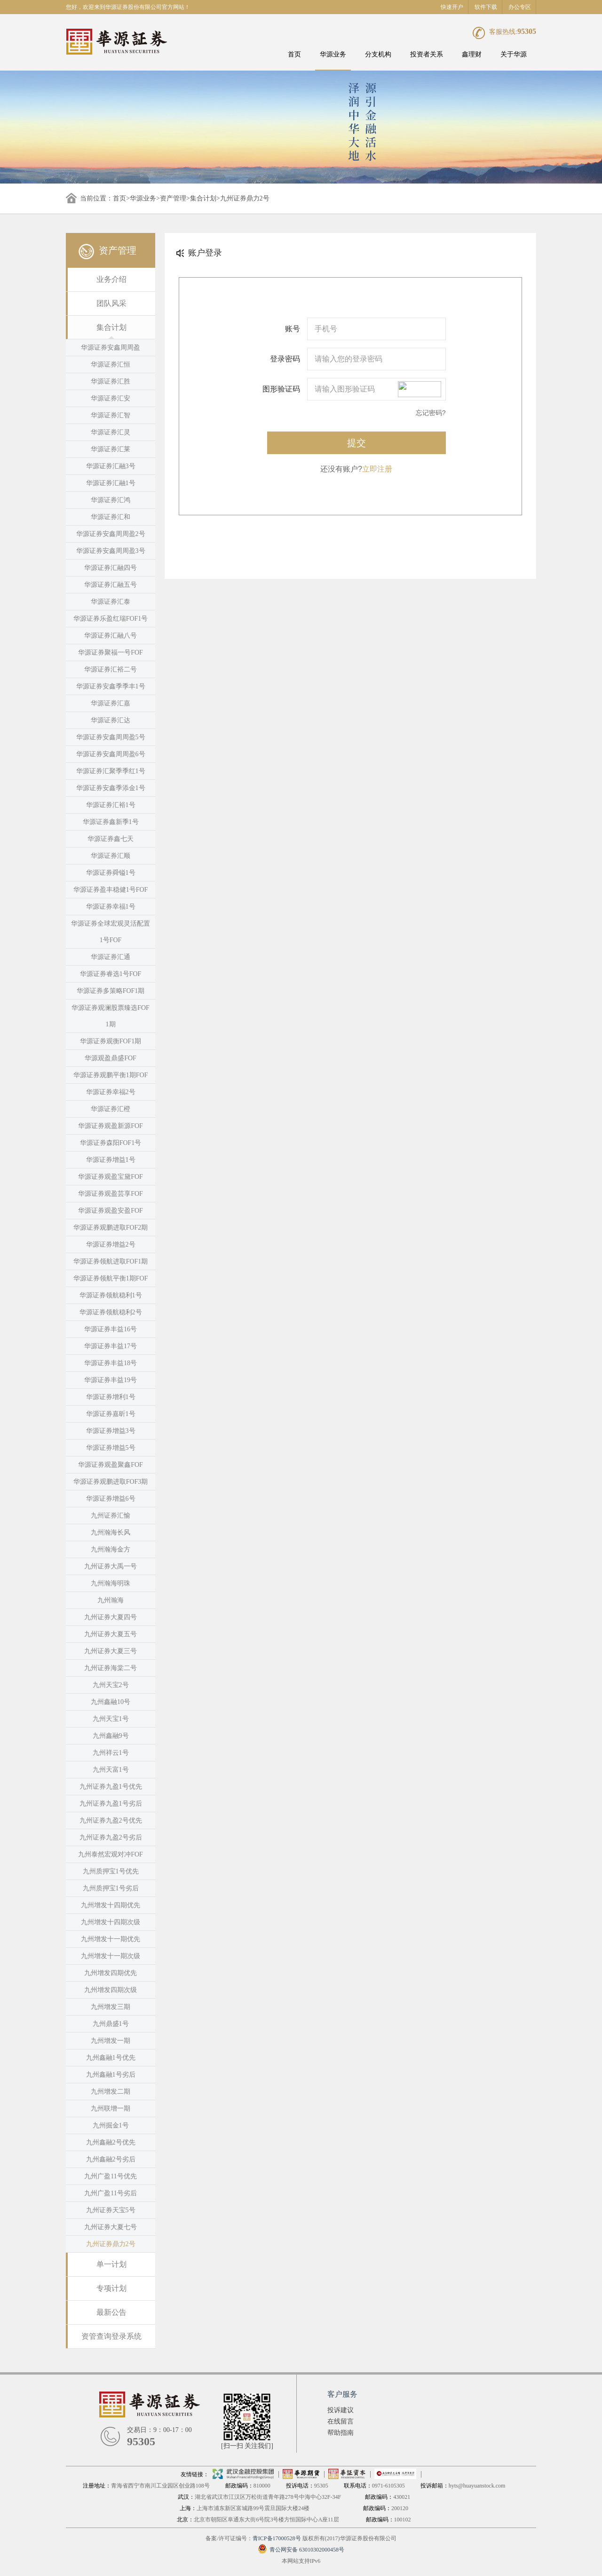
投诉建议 (340, 2410)
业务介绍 (111, 279)
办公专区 (519, 7)
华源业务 (333, 54)
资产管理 (173, 198)
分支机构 (378, 54)
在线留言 (340, 2421)
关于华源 (513, 54)
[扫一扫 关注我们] (247, 2445)
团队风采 (111, 303)
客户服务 (342, 2394)
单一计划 (111, 2264)
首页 (294, 54)
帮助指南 (340, 2432)
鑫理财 (472, 54)
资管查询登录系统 (111, 2336)
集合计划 (203, 198)
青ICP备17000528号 (277, 2538)
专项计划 (111, 2288)
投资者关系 (426, 54)
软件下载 (486, 7)
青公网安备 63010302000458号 (301, 2549)
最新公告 (111, 2312)
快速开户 (452, 7)
